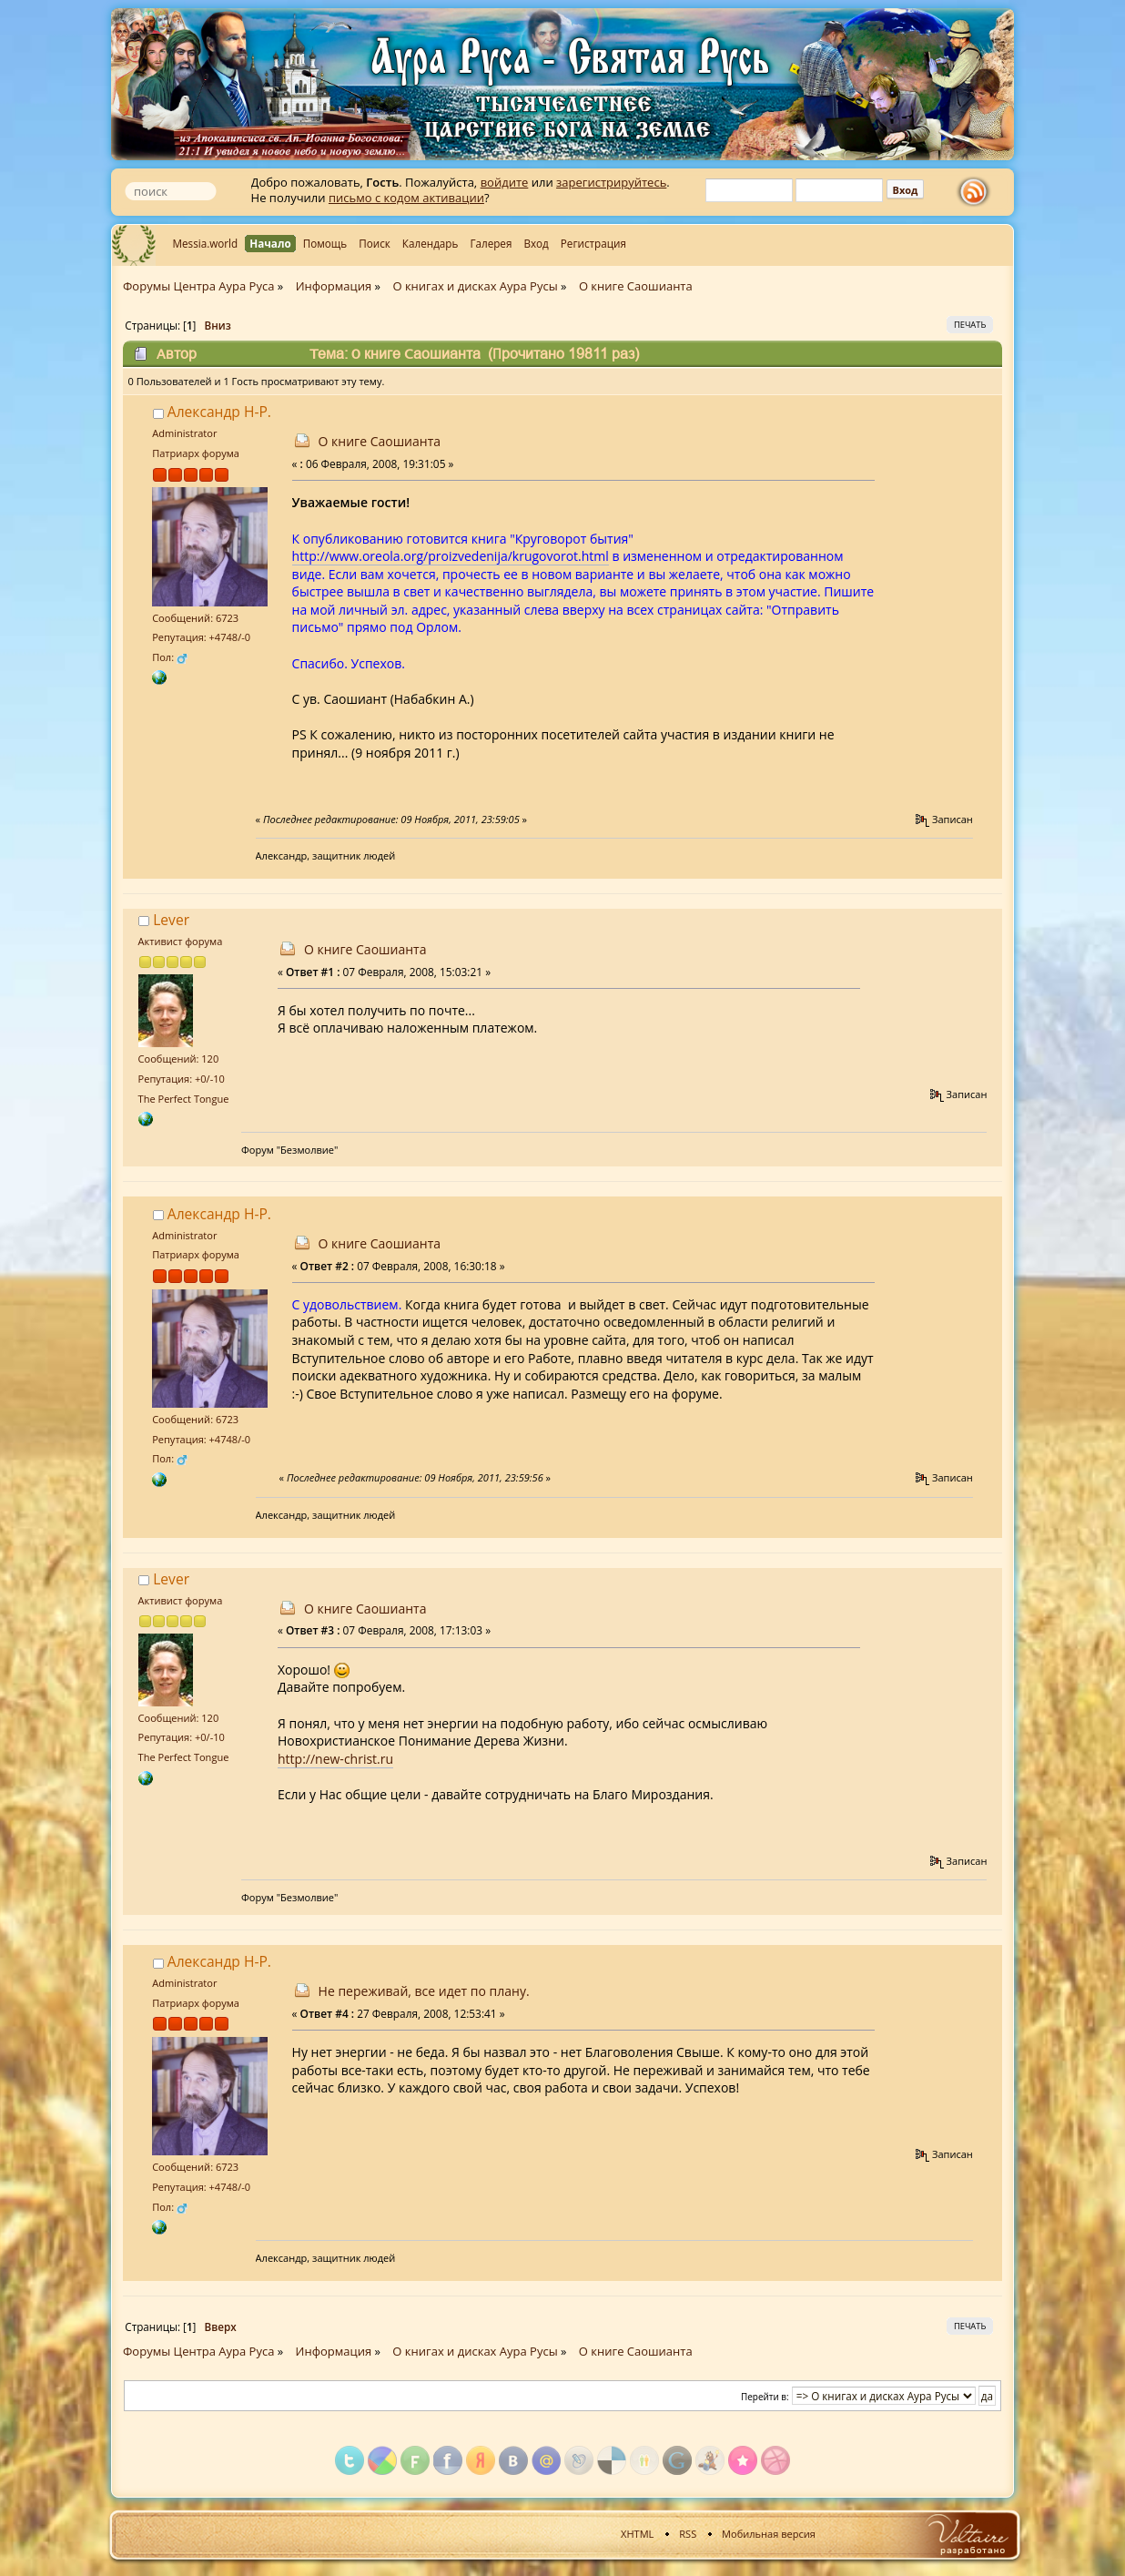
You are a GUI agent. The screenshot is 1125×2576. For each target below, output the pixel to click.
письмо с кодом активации (406, 197)
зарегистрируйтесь (611, 182)
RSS (687, 2533)
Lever (171, 920)
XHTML (637, 2533)
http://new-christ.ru (335, 1758)
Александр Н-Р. (219, 412)
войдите (505, 182)
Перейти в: (765, 2396)
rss (977, 192)
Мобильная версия (769, 2533)
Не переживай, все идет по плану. (424, 1991)
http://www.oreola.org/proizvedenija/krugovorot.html (450, 556)
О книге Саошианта (380, 441)
